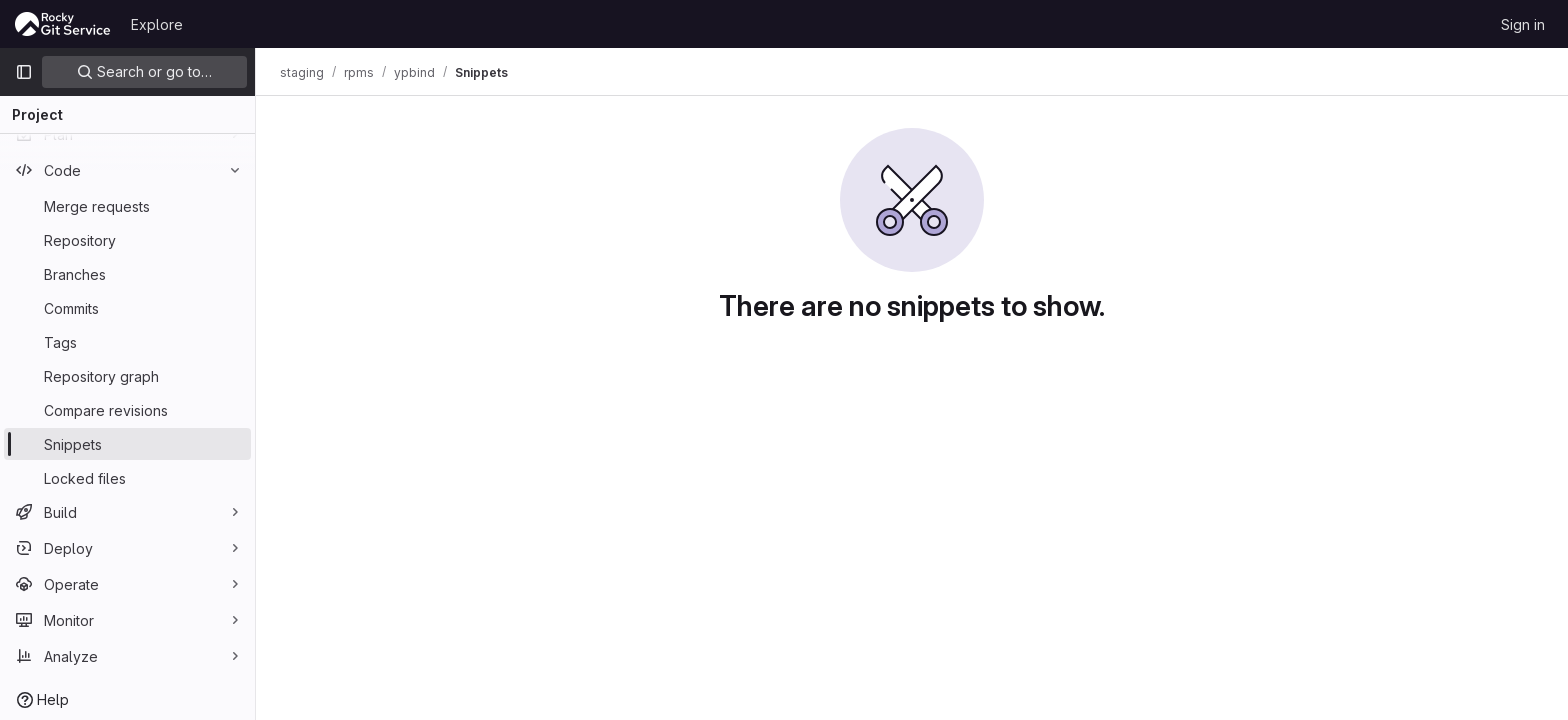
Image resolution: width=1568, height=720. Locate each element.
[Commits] (127, 308)
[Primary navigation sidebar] (24, 72)
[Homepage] (63, 24)
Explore (157, 24)
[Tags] (127, 342)
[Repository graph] (127, 376)
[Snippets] (127, 444)
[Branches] (127, 274)
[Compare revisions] (127, 410)
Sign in (1523, 24)
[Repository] (127, 240)
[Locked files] (127, 478)
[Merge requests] (127, 206)
